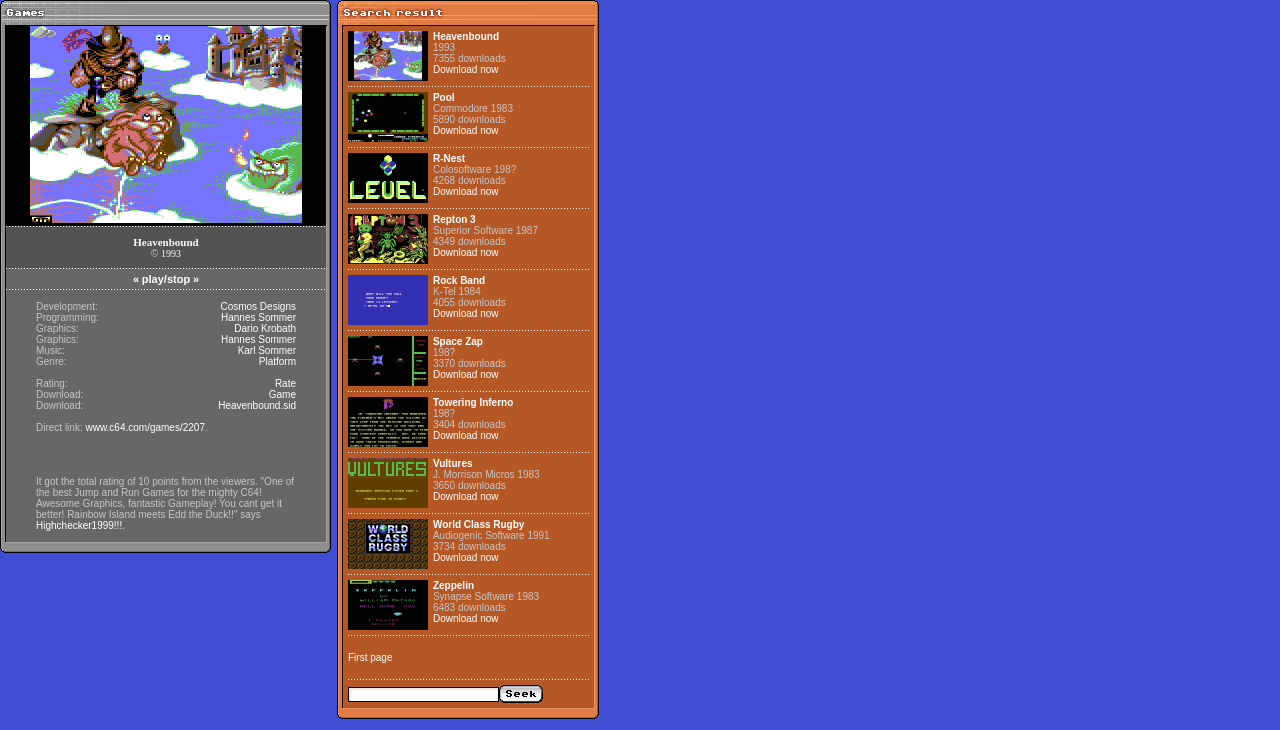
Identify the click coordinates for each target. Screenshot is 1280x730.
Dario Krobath (265, 328)
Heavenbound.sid (257, 405)
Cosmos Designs (258, 306)
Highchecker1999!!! (79, 525)
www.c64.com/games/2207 (145, 427)
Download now (466, 69)
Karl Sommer (267, 350)
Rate (285, 383)
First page (370, 657)
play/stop (166, 279)
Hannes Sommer (258, 317)
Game (282, 394)
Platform (277, 361)
